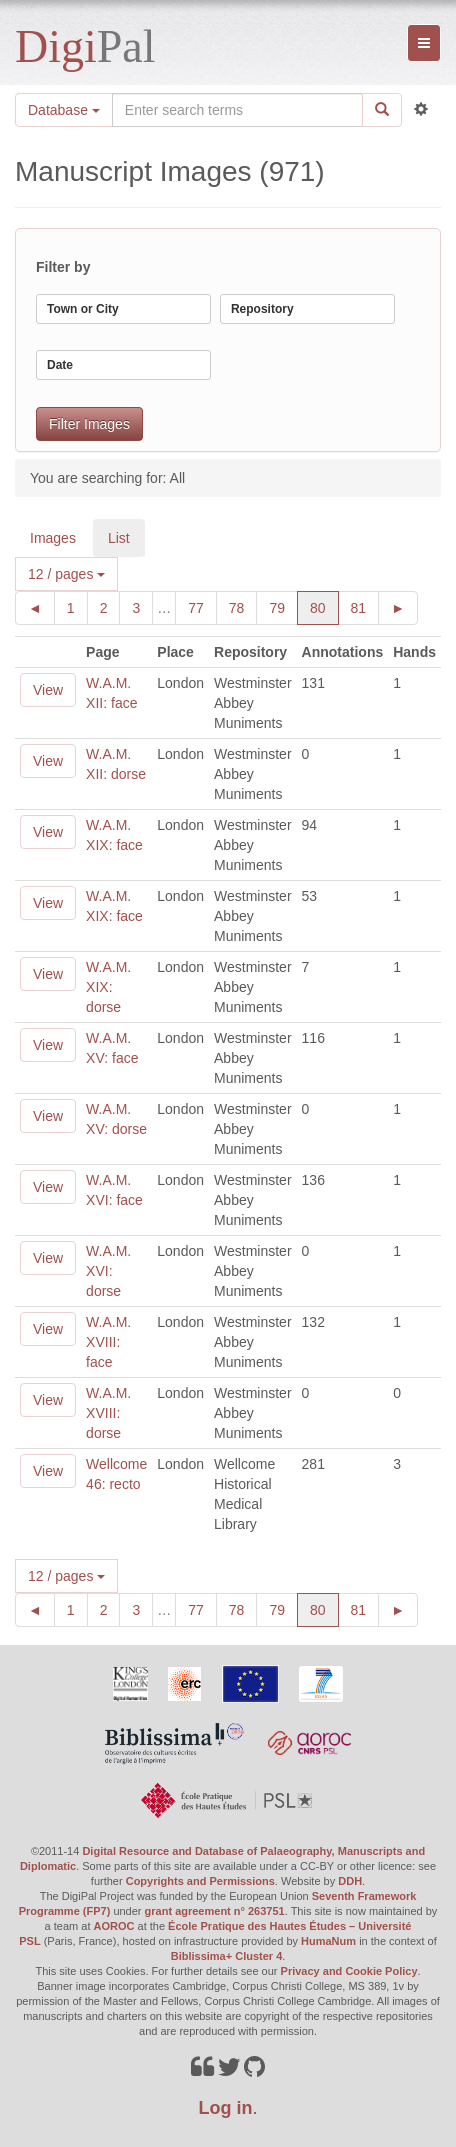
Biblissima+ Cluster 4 (227, 1956)
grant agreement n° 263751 (215, 1911)
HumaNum (328, 1941)
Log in (226, 2108)
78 (243, 606)
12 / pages (66, 574)
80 (324, 606)
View (48, 690)
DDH (350, 1881)
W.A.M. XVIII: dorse (108, 1413)
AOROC (114, 1926)
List (119, 538)
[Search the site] (237, 110)
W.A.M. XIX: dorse (108, 987)
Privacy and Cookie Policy (349, 1971)
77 (202, 606)
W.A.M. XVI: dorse (108, 1271)
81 (365, 606)
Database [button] (64, 110)
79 (283, 606)
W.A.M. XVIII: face (108, 1342)
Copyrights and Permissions (200, 1881)
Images (53, 538)
